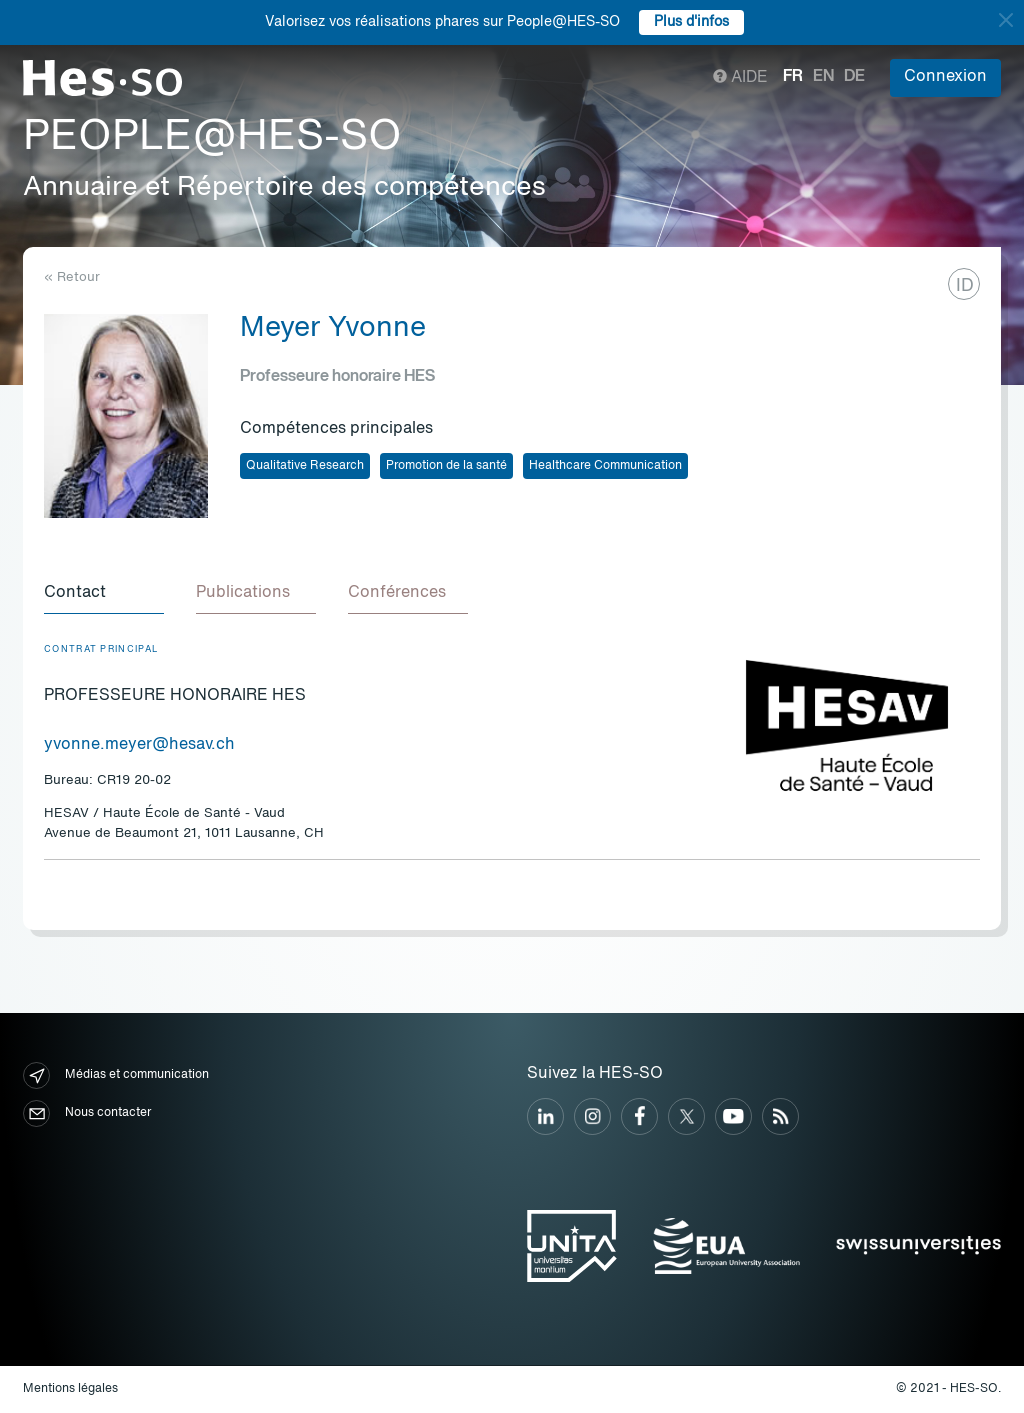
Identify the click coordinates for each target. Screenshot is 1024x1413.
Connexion (945, 77)
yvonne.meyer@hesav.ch (139, 745)
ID (965, 286)
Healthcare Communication (605, 466)
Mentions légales (70, 1389)
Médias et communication (116, 1075)
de (854, 77)
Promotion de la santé (446, 466)
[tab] (104, 594)
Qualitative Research (305, 466)
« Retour (72, 277)
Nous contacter (87, 1113)
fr (793, 77)
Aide (740, 78)
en (823, 77)
